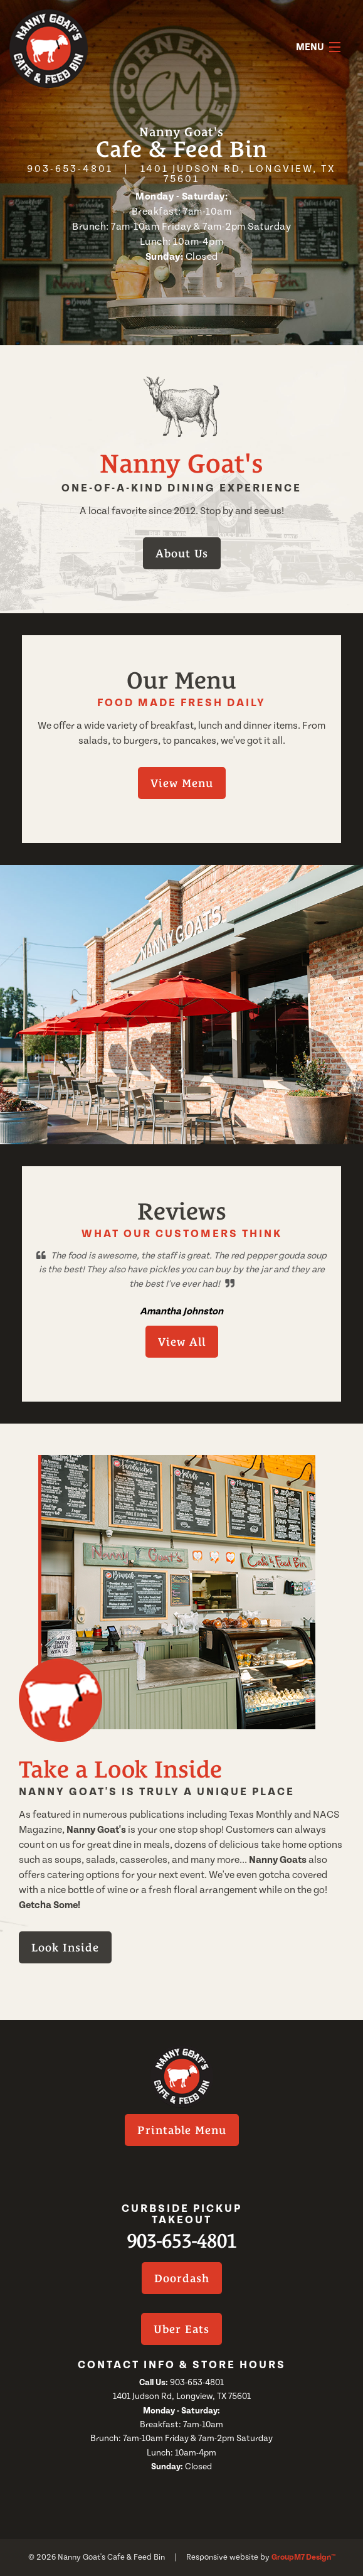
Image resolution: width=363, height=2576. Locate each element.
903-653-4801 (70, 168)
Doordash (181, 2278)
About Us (181, 553)
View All (182, 1341)
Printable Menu (181, 2130)
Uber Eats (181, 2329)
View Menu (181, 783)
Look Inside (65, 1947)
